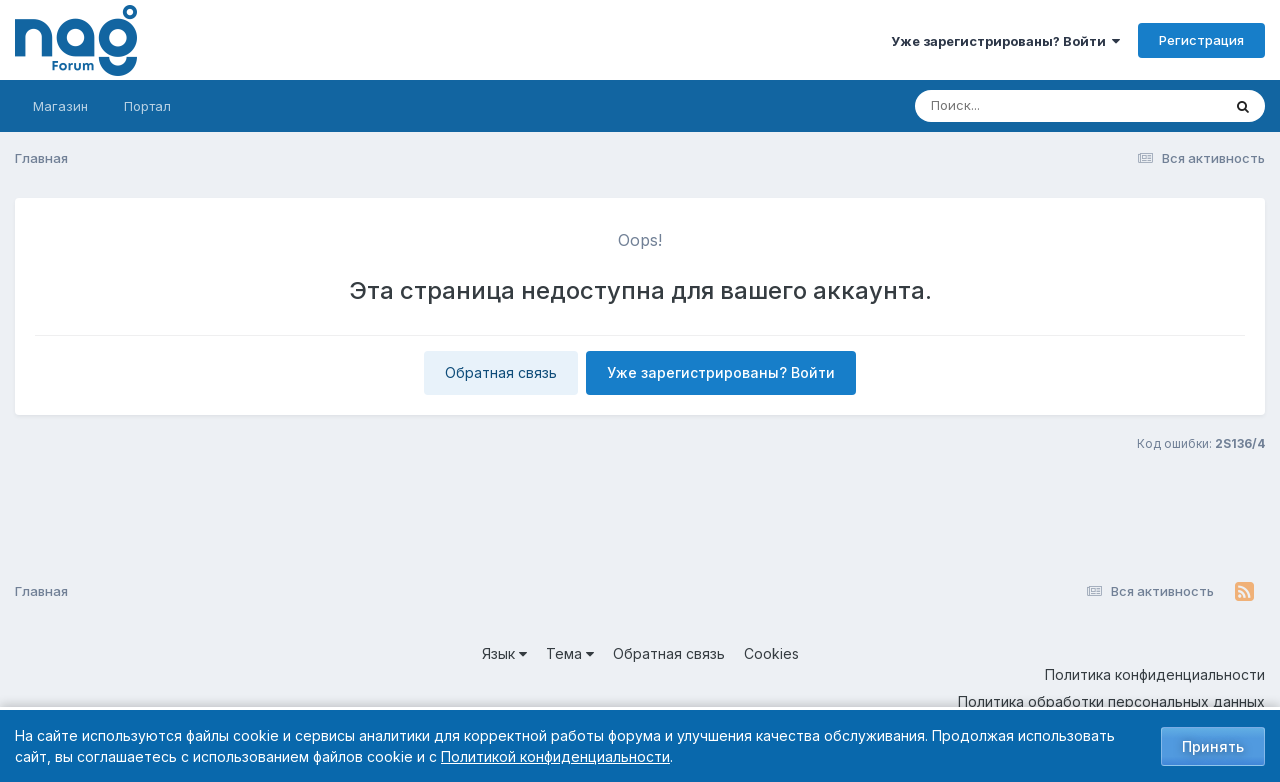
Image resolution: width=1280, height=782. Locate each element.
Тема (570, 653)
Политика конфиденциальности (1155, 674)
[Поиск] (1030, 106)
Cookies (771, 653)
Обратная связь (501, 372)
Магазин (60, 106)
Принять (1213, 746)
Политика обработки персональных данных (1111, 701)
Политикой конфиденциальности (555, 756)
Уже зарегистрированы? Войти (1005, 41)
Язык (504, 653)
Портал (147, 106)
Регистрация (1201, 40)
